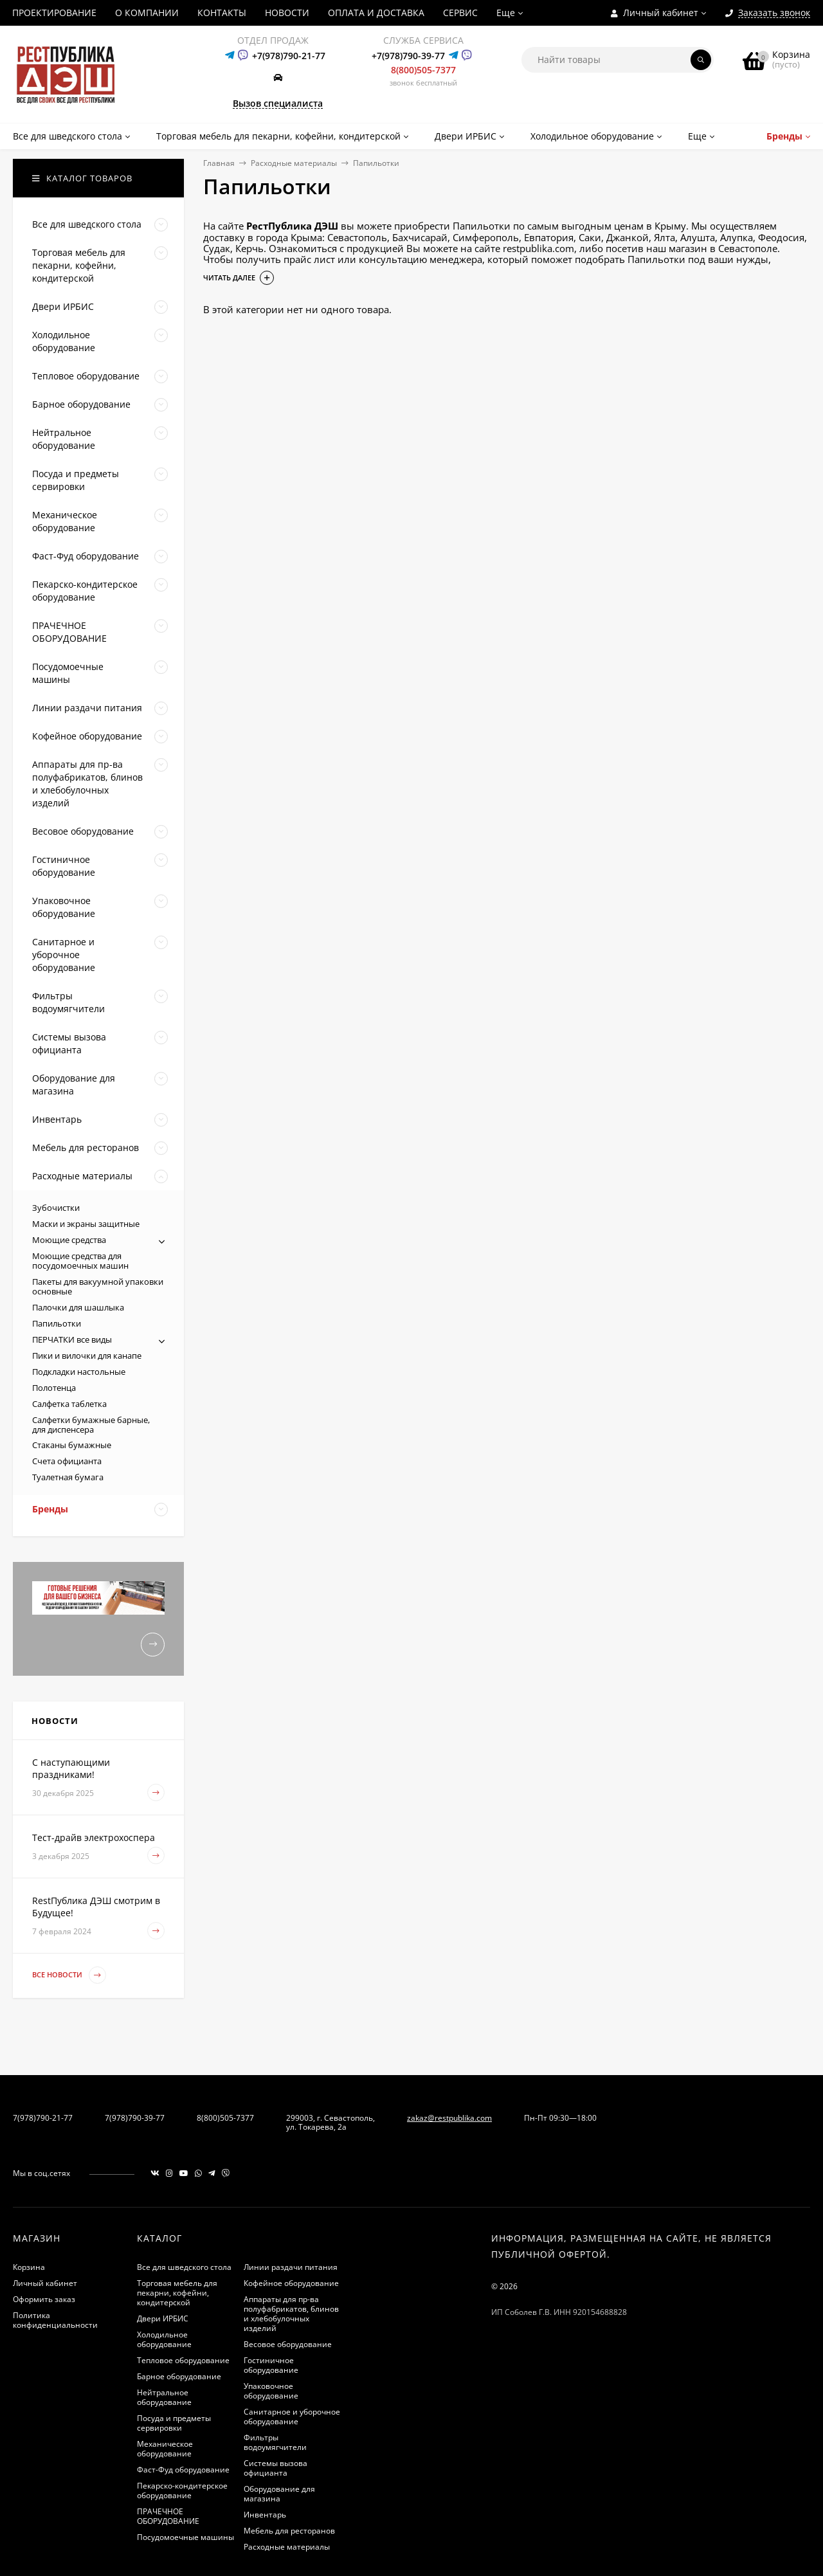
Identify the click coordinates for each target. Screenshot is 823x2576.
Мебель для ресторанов (289, 2530)
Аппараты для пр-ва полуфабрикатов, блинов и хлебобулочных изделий (291, 2314)
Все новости (69, 1975)
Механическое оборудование (165, 2448)
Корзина (29, 2267)
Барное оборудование (179, 2376)
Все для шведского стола (184, 2267)
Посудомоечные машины (185, 2537)
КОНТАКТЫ (221, 12)
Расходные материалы (294, 163)
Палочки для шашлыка (78, 1307)
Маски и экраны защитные (86, 1223)
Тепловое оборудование (183, 2360)
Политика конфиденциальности (55, 2320)
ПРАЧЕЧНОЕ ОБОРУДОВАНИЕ (168, 2516)
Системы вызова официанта (275, 2468)
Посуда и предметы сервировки (174, 2423)
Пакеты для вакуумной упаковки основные (97, 1286)
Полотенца (54, 1387)
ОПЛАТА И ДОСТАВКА (376, 12)
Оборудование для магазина (279, 2493)
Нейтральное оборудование (164, 2397)
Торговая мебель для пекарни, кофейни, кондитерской (177, 2293)
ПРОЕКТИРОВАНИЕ (54, 12)
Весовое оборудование (288, 2344)
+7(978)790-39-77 (408, 56)
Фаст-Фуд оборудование (183, 2469)
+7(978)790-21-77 (288, 56)
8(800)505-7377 (423, 70)
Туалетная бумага (68, 1477)
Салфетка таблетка (69, 1404)
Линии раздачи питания (291, 2267)
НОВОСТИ (287, 12)
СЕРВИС (460, 12)
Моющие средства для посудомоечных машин (80, 1260)
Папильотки (56, 1323)
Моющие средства (69, 1240)
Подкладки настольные (78, 1371)
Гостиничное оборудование (271, 2365)
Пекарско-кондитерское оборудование (182, 2490)
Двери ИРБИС (162, 2318)
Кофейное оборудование (291, 2283)
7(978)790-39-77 (135, 2117)
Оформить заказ (44, 2299)
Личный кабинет (45, 2283)
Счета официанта (67, 1461)
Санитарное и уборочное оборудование (292, 2416)
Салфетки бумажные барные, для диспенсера (91, 1424)
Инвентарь (265, 2514)
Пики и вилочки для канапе (86, 1355)
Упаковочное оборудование (271, 2391)
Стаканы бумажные (71, 1445)
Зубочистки (56, 1207)
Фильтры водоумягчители (275, 2442)
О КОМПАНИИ (147, 12)
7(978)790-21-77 (43, 2117)
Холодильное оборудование (164, 2339)
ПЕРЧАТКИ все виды (72, 1339)
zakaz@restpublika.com (449, 2117)
